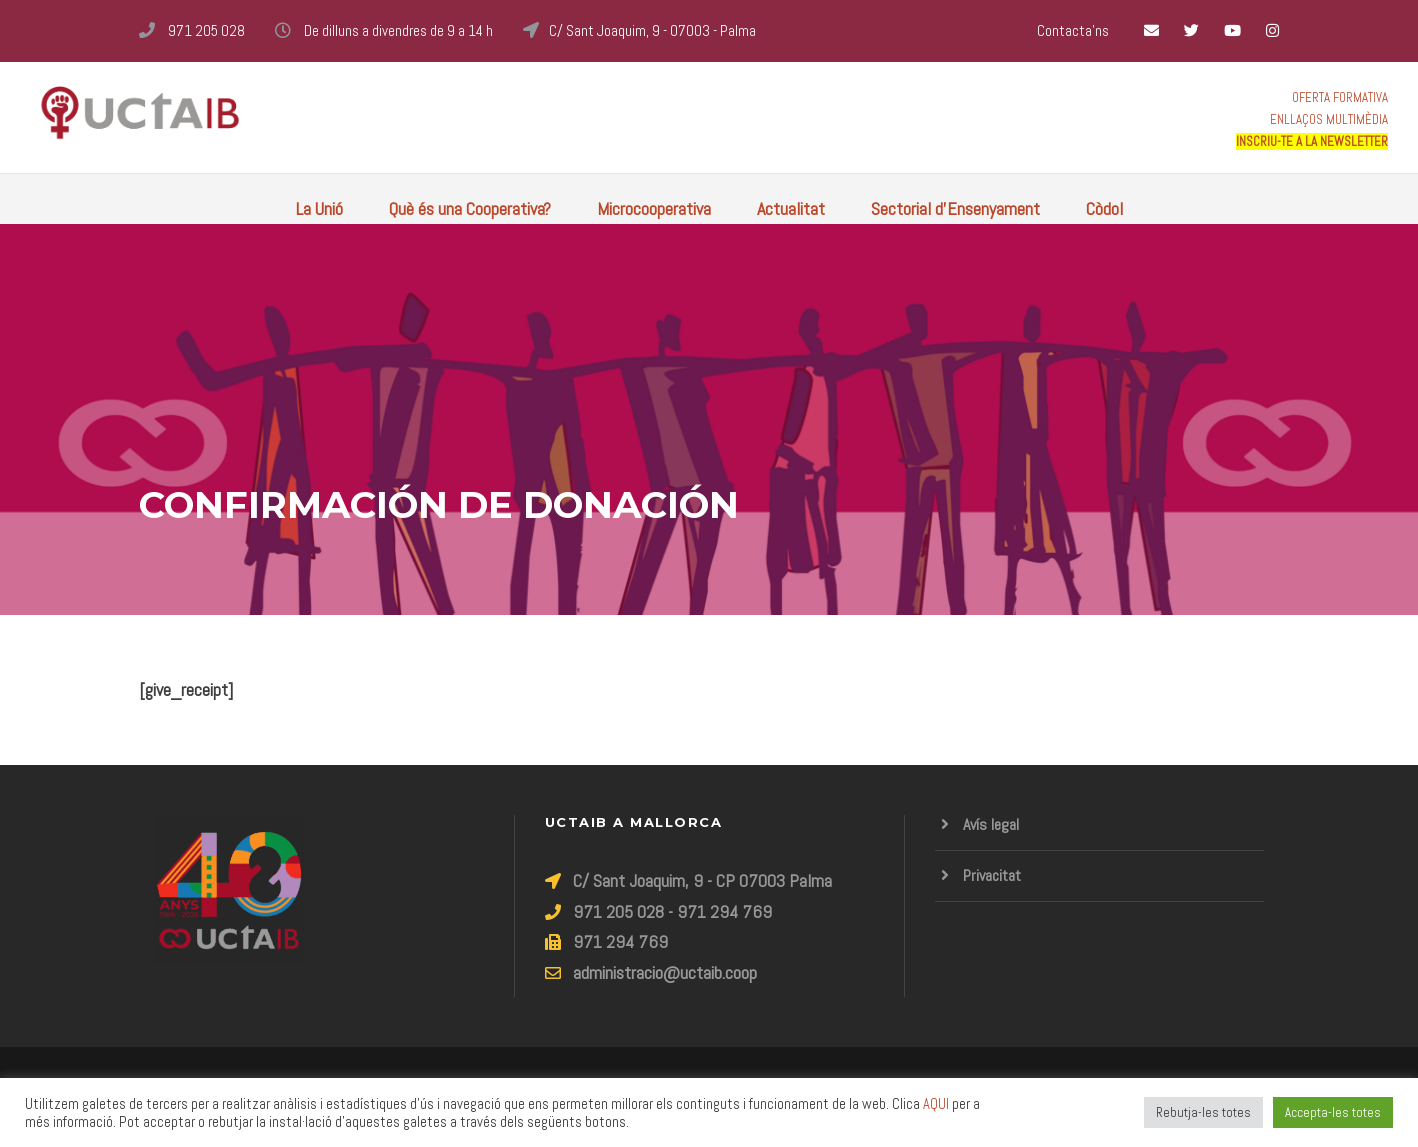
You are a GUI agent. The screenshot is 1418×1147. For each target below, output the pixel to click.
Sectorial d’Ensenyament (955, 208)
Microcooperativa (654, 208)
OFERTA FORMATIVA (1340, 97)
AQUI (936, 1104)
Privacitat (992, 875)
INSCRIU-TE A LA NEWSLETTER (1312, 141)
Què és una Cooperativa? (470, 208)
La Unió (319, 208)
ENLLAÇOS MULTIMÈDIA (1329, 119)
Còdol (1104, 208)
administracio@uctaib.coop (665, 972)
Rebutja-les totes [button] (1203, 1112)
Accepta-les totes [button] (1333, 1112)
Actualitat (791, 208)
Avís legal (991, 824)
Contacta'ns (1073, 30)
